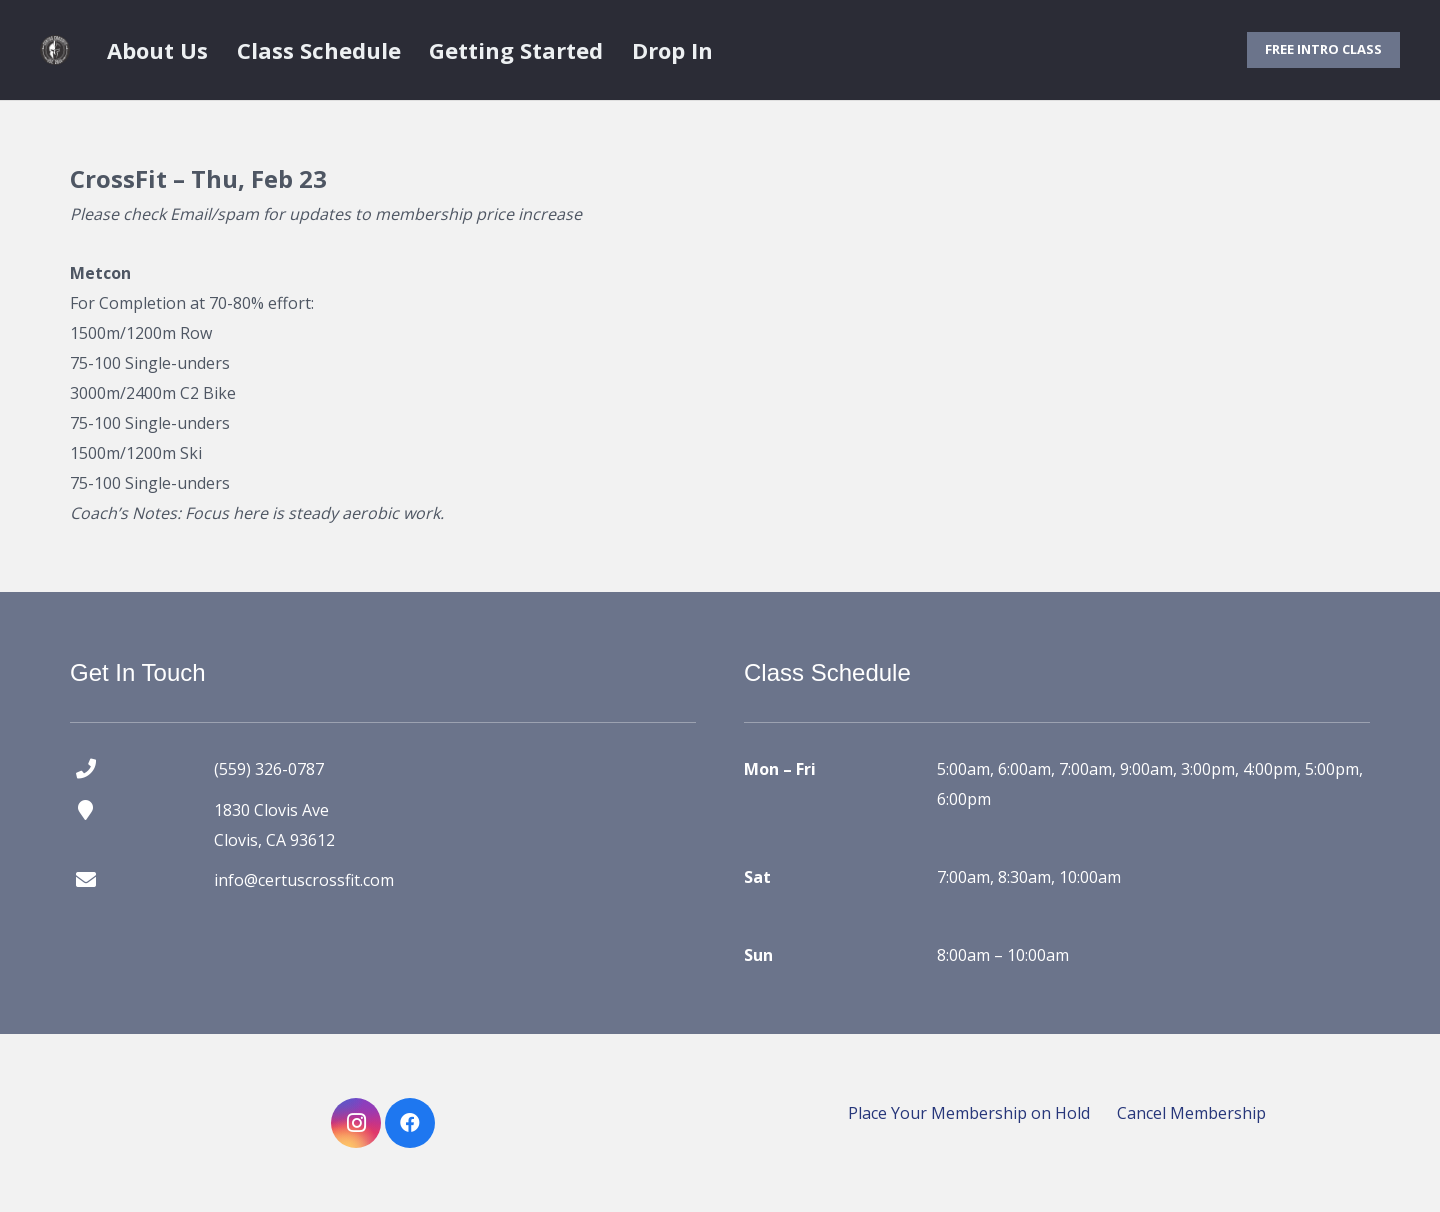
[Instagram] (356, 1123)
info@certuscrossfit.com (304, 880)
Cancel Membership (1191, 1113)
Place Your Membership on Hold (969, 1113)
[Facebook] (410, 1123)
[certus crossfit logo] (55, 50)
